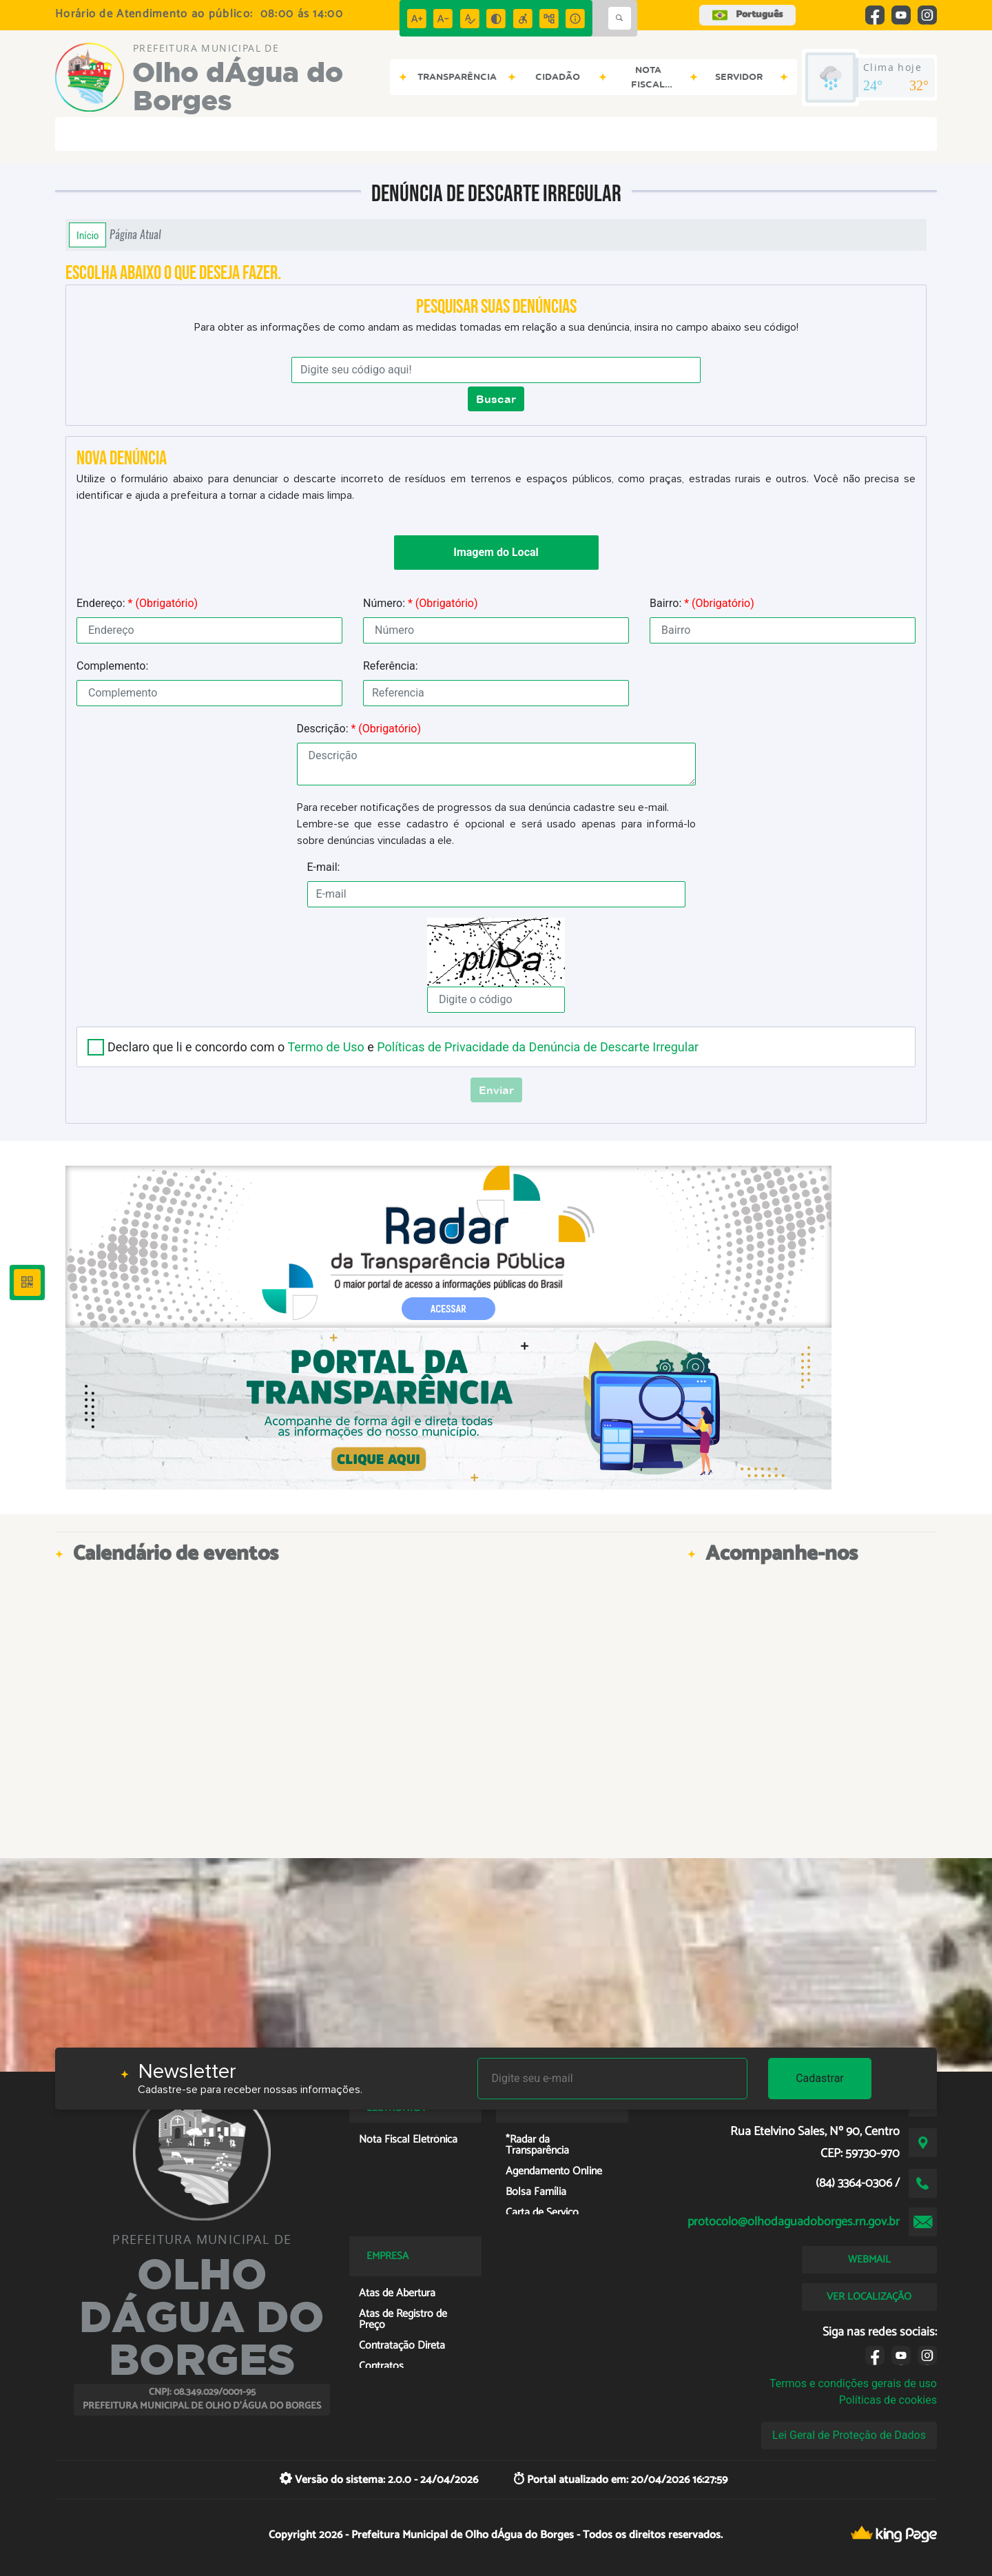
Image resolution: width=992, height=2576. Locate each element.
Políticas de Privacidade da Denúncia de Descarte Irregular (538, 1047)
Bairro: (702, 603)
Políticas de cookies (888, 2400)
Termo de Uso (325, 1047)
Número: (420, 603)
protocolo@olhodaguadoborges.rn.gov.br (794, 2222)
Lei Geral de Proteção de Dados (849, 2435)
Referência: (390, 665)
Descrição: (359, 728)
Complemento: (112, 665)
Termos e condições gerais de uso (853, 2383)
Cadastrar (820, 2078)
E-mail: (323, 867)
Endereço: (137, 603)
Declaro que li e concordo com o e (403, 1047)
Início (87, 235)
